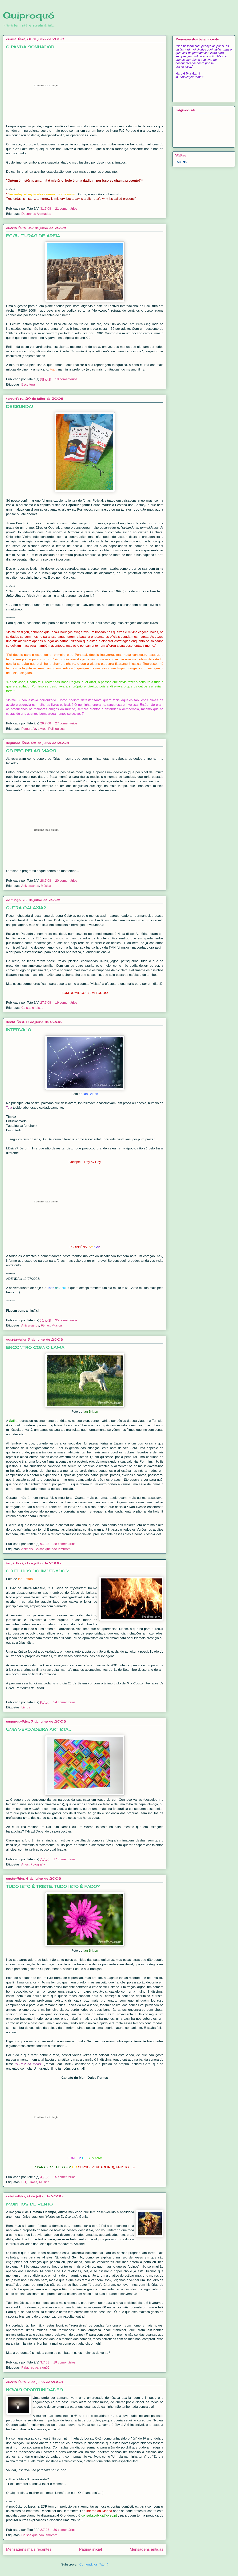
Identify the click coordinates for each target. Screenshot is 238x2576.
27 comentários (66, 723)
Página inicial (90, 2549)
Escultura (28, 384)
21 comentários (66, 208)
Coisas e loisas (32, 1008)
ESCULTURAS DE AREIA (33, 235)
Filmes (32, 2182)
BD (23, 2182)
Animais (27, 1549)
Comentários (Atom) (93, 2564)
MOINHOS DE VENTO (29, 2204)
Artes (25, 1864)
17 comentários (64, 1859)
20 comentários (66, 880)
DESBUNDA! (19, 406)
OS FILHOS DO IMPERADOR (37, 1571)
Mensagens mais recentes (28, 2549)
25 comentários (64, 2177)
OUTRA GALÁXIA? (26, 907)
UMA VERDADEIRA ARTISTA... (38, 1729)
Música (46, 886)
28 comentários (64, 1544)
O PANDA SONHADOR (30, 46)
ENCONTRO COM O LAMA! (35, 1347)
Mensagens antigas (146, 2549)
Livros (42, 729)
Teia (9, 1107)
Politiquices (56, 729)
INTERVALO (18, 1029)
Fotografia (28, 729)
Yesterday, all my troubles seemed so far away (41, 194)
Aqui (53, 369)
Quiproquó (28, 15)
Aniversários (30, 886)
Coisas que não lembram (52, 1549)
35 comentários (66, 1320)
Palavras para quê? (35, 2367)
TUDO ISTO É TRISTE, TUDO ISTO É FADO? (53, 1886)
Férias (45, 1325)
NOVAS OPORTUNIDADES (34, 2389)
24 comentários (64, 1702)
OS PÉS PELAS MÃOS (31, 750)
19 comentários (66, 379)
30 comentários (64, 2530)
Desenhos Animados (36, 214)
